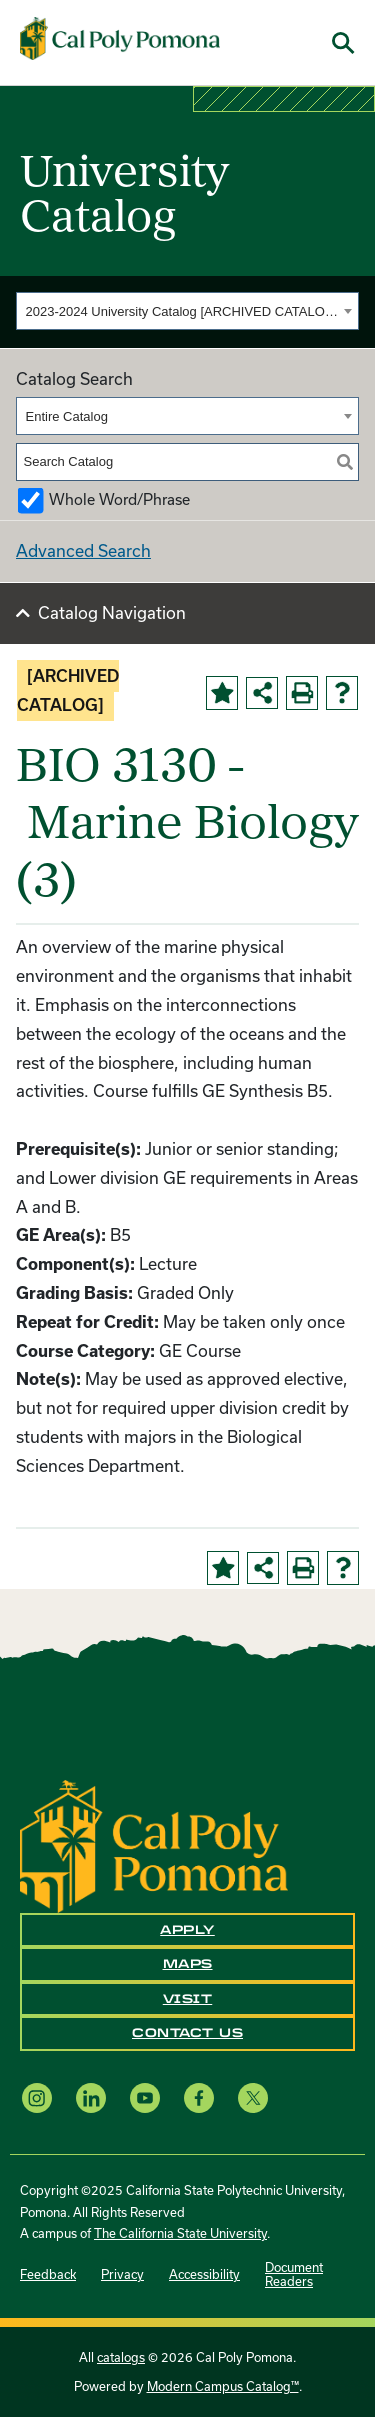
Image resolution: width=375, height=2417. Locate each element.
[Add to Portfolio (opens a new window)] (222, 693)
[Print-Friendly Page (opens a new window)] (302, 693)
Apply (187, 1930)
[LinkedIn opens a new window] (91, 2098)
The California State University (180, 2233)
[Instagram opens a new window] (37, 2098)
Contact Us (187, 2033)
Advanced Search (83, 550)
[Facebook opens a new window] (199, 2098)
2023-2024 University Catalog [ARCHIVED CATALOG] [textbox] (182, 311)
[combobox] (187, 311)
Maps (188, 1964)
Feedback (48, 2274)
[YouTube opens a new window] (145, 2098)
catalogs (121, 2357)
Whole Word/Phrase (119, 499)
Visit (188, 1999)
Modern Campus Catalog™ (223, 2386)
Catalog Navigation (112, 612)
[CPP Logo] (154, 1844)
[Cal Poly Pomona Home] (120, 39)
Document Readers (294, 2274)
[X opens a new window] (253, 2098)
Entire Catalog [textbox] (67, 416)
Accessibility (204, 2274)
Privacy (122, 2274)
